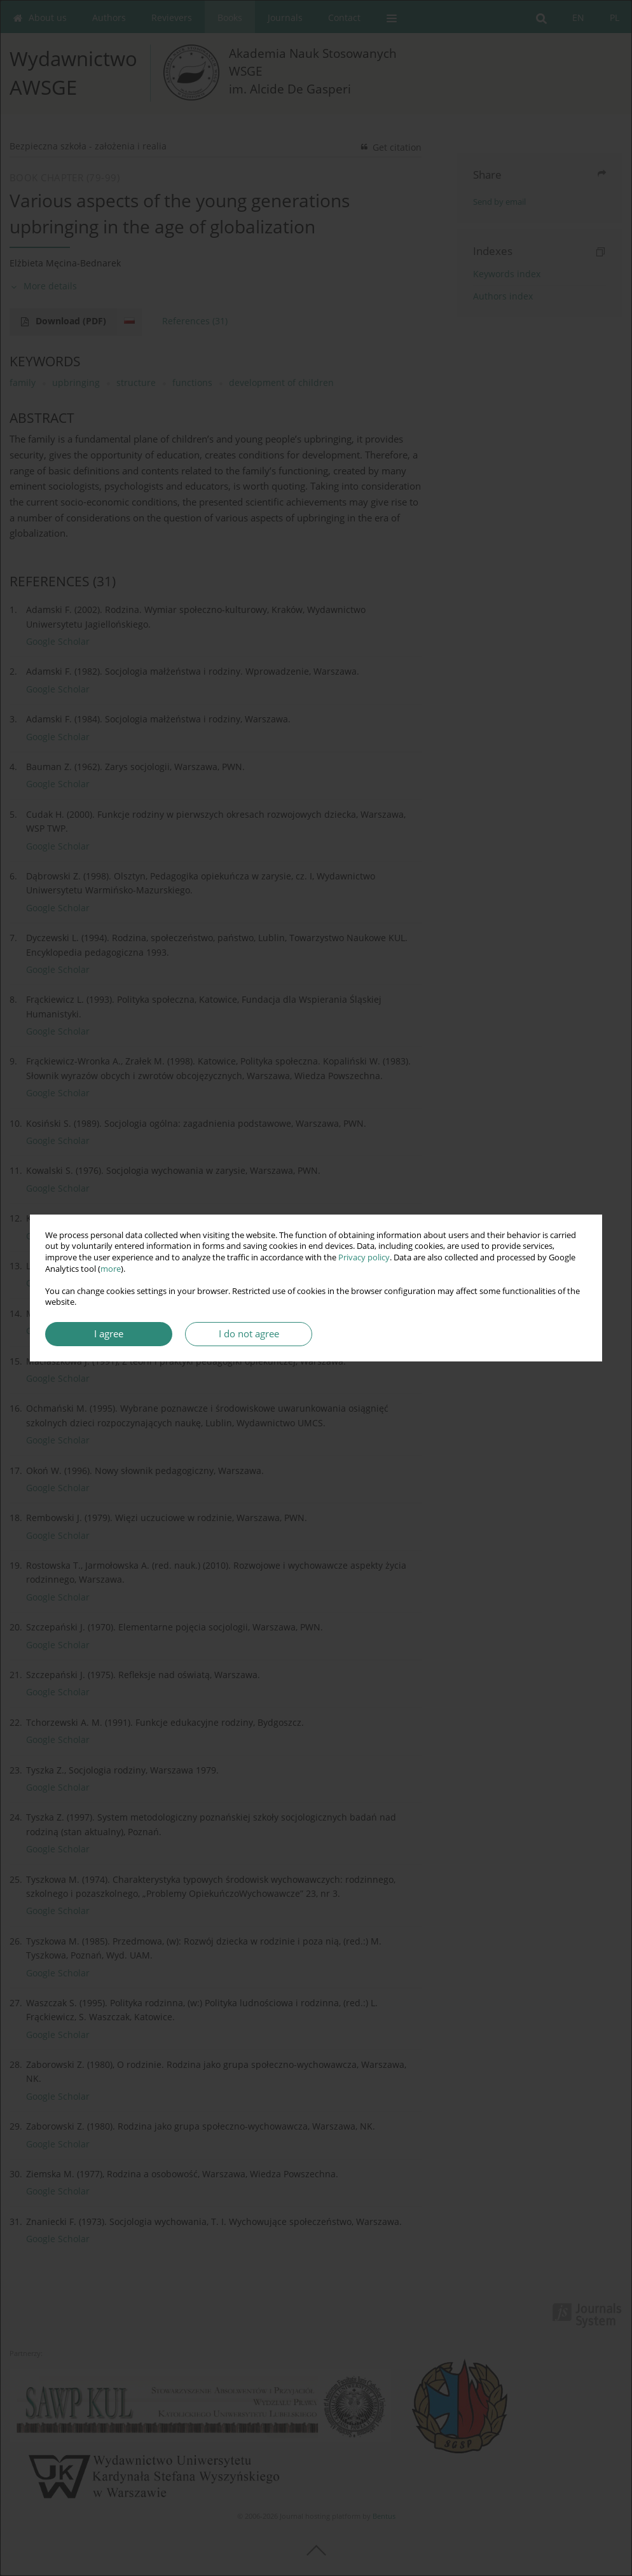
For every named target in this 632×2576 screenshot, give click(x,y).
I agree (108, 1333)
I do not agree (249, 1333)
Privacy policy (364, 1257)
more (110, 1269)
